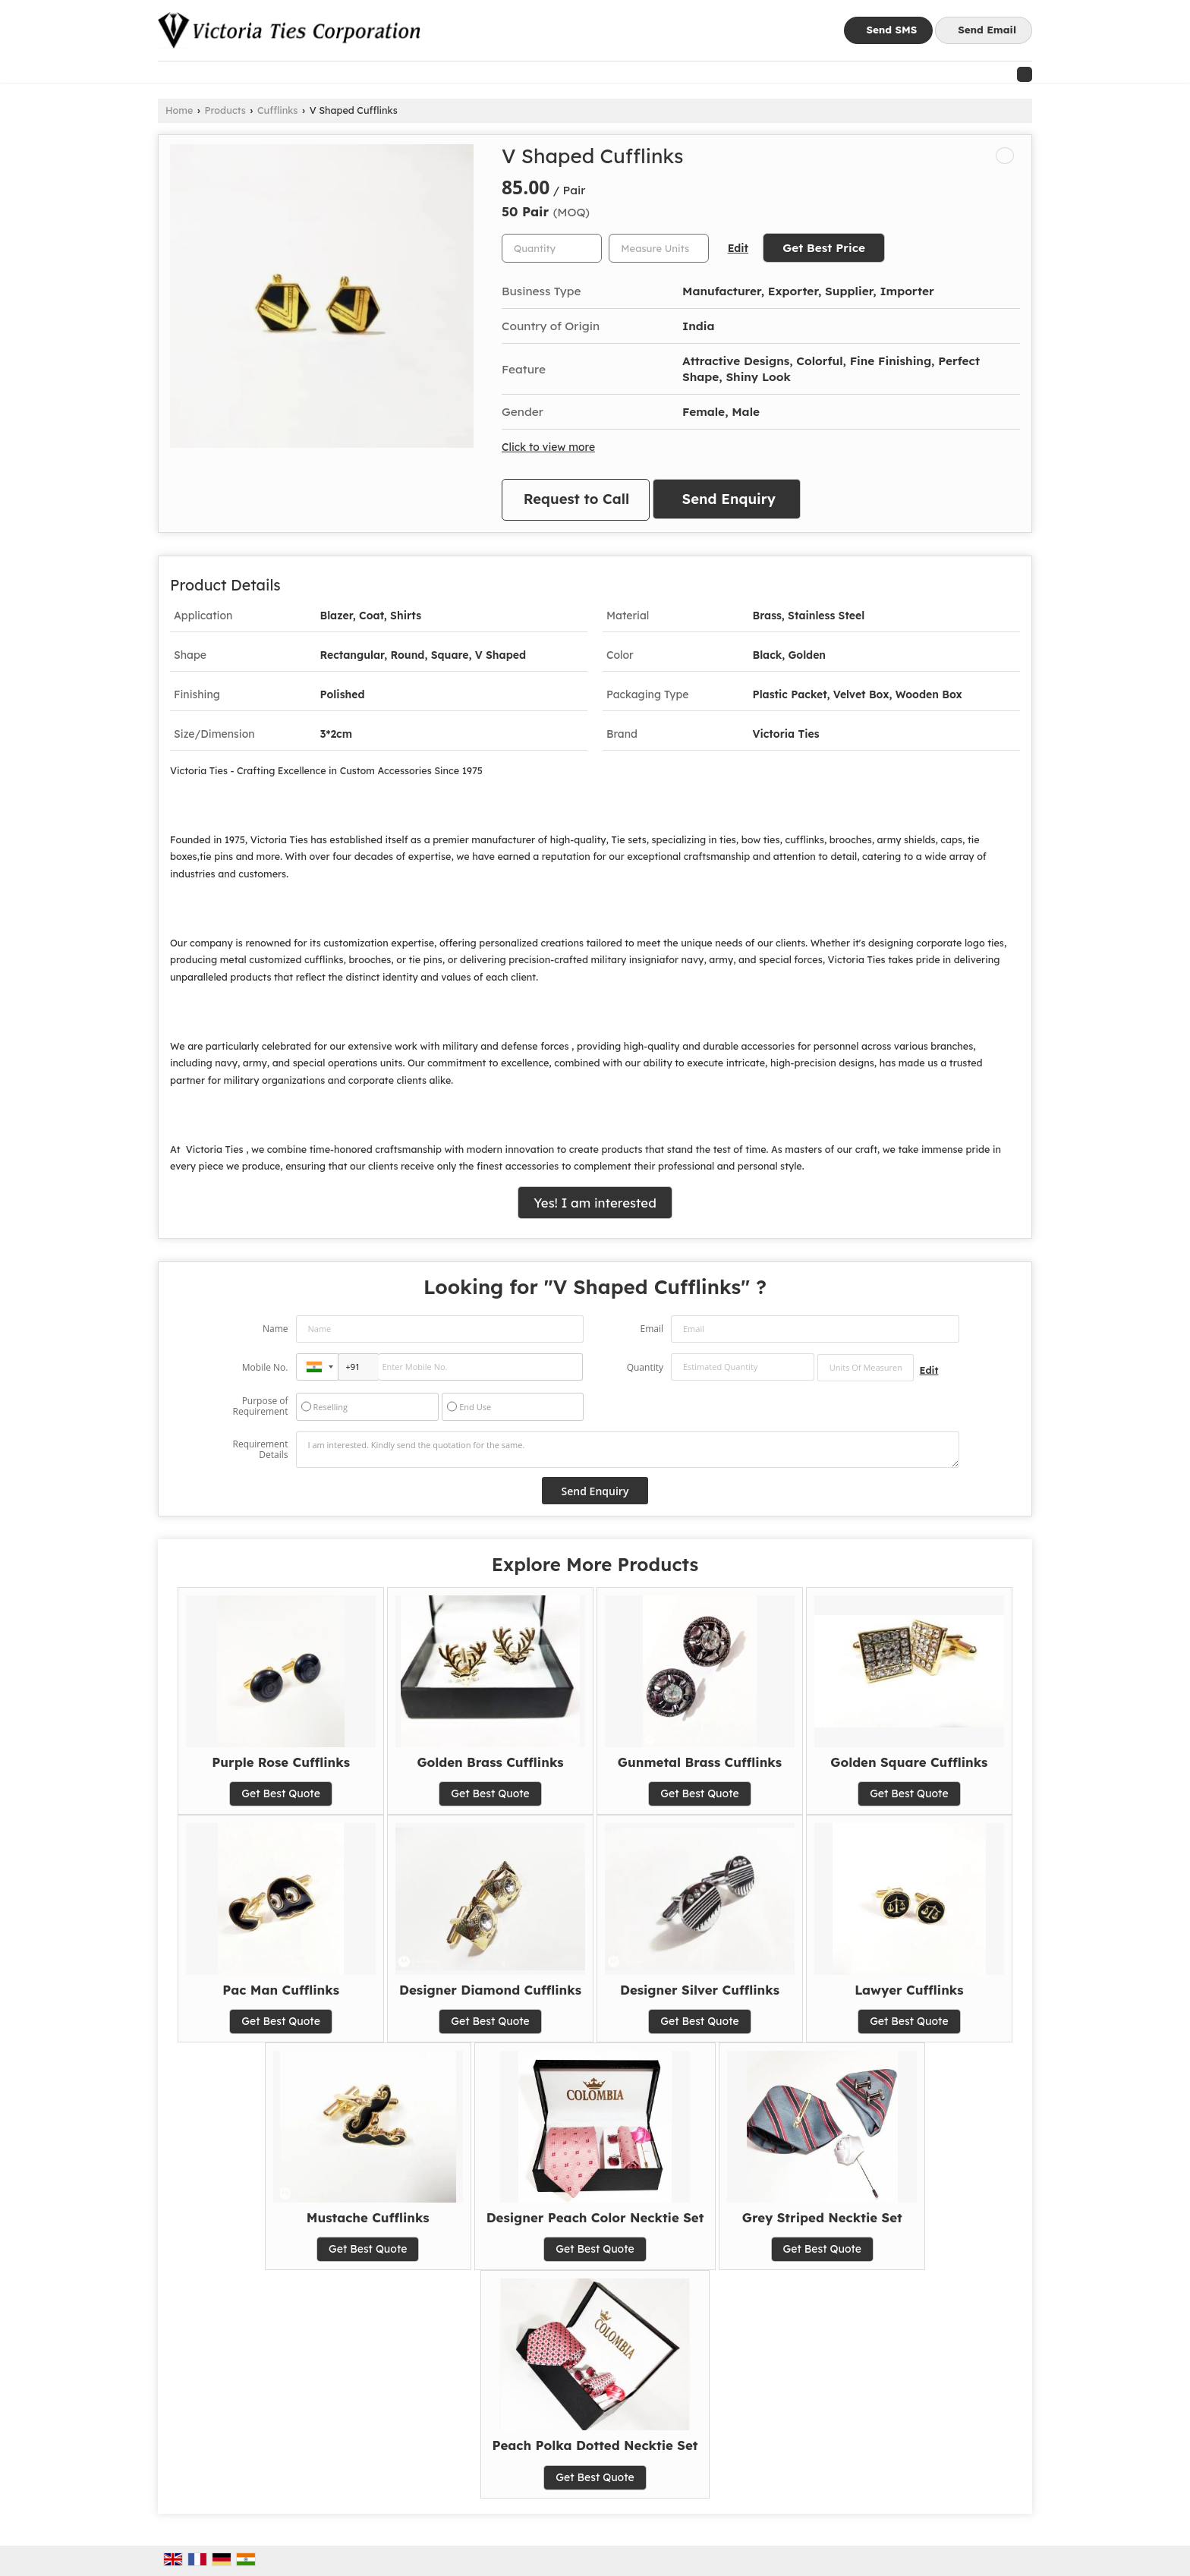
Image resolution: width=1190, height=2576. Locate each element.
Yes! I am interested (595, 1203)
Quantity (645, 1367)
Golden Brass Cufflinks (490, 1762)
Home (179, 110)
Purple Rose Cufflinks (281, 1762)
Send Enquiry (729, 499)
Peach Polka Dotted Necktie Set (595, 2445)
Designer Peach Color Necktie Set (595, 2217)
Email (651, 1328)
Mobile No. (265, 1367)
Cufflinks (277, 110)
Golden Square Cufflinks (908, 1762)
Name (275, 1328)
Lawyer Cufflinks (909, 1990)
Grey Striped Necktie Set (822, 2217)
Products (225, 110)
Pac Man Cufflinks (280, 1990)
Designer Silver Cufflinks (699, 1990)
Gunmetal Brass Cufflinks (700, 1762)
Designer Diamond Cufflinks (490, 1990)
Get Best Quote (280, 1793)
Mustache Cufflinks (368, 2217)
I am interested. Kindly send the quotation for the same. (627, 1449)
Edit (738, 247)
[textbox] (659, 248)
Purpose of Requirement (260, 1406)
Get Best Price (823, 248)
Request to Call (577, 499)
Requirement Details (260, 1449)
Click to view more (548, 446)
